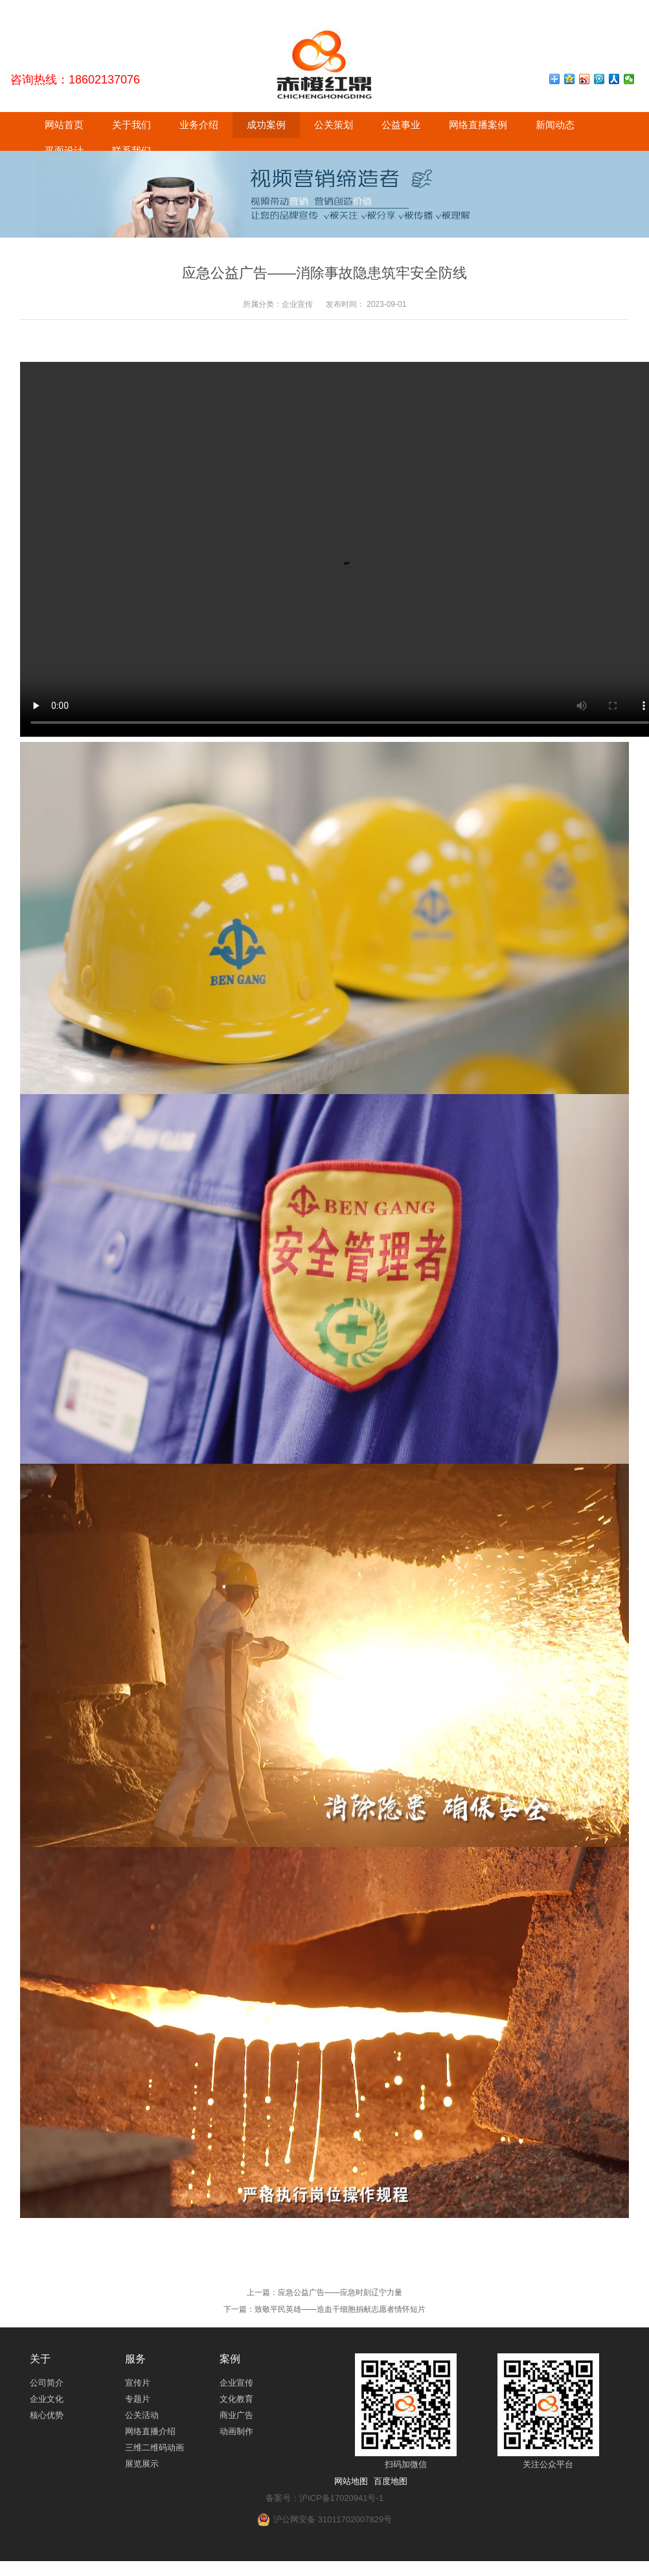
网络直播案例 (478, 124)
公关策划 (333, 124)
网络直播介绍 (150, 2431)
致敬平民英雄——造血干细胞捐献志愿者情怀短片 (340, 2309)
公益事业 (400, 124)
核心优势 (46, 2415)
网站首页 (64, 124)
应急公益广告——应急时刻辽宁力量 (340, 2292)
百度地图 (390, 2481)
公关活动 (142, 2415)
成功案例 (266, 124)
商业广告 (236, 2415)
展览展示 (142, 2464)
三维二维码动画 (154, 2447)
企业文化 (46, 2399)
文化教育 (236, 2399)
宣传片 (137, 2383)
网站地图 (351, 2481)
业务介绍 (198, 124)
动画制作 (236, 2431)
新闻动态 (555, 124)
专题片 (137, 2399)
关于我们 (131, 124)
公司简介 (46, 2383)
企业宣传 (236, 2383)
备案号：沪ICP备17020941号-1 (324, 2498)
